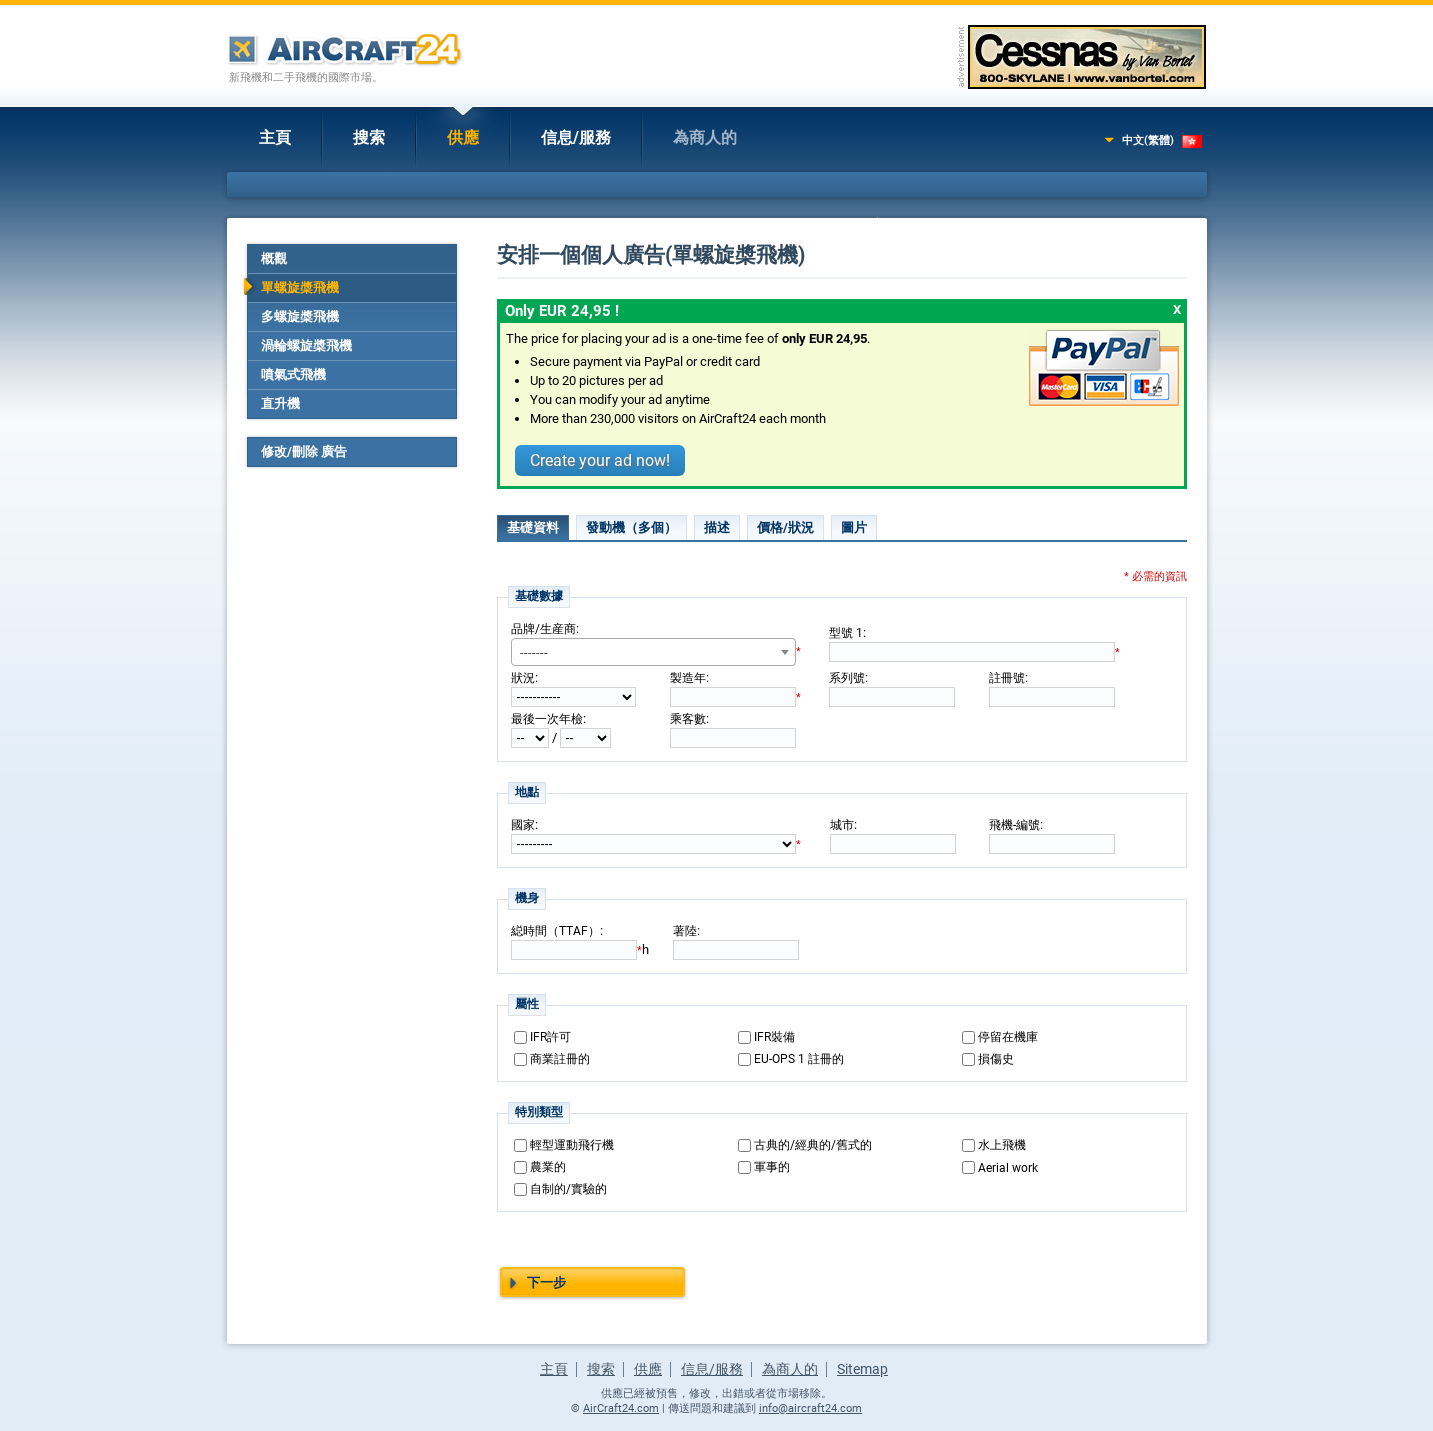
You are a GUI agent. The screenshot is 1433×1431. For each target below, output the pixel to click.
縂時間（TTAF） (555, 931)
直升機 (280, 403)
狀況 (523, 678)
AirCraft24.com (621, 1408)
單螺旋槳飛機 (300, 287)
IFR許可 (550, 1037)
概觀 (274, 258)
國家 (523, 825)
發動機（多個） (631, 527)
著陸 (685, 931)
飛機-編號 (1014, 825)
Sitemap (862, 1369)
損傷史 (996, 1059)
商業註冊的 (560, 1059)
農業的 (548, 1167)
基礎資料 (533, 527)
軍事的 (772, 1167)
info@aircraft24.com (810, 1408)
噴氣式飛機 (293, 374)
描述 (717, 527)
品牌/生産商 (543, 629)
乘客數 (688, 719)
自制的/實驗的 (568, 1189)
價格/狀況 (785, 527)
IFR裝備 (774, 1037)
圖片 (854, 527)
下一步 (546, 1282)
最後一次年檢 (547, 719)
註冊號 (1007, 678)
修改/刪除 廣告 (304, 451)
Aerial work (1008, 1168)
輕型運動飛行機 (572, 1145)
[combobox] (653, 652)
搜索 (369, 137)
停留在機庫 (1008, 1037)
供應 (463, 137)
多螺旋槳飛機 (300, 316)
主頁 (275, 137)
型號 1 (846, 633)
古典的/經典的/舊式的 (813, 1145)
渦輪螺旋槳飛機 (306, 345)
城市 (842, 825)
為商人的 (705, 137)
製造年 (688, 678)
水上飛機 (1002, 1145)
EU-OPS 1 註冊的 (799, 1059)
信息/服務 (576, 137)
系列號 (847, 678)
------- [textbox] (534, 652)
